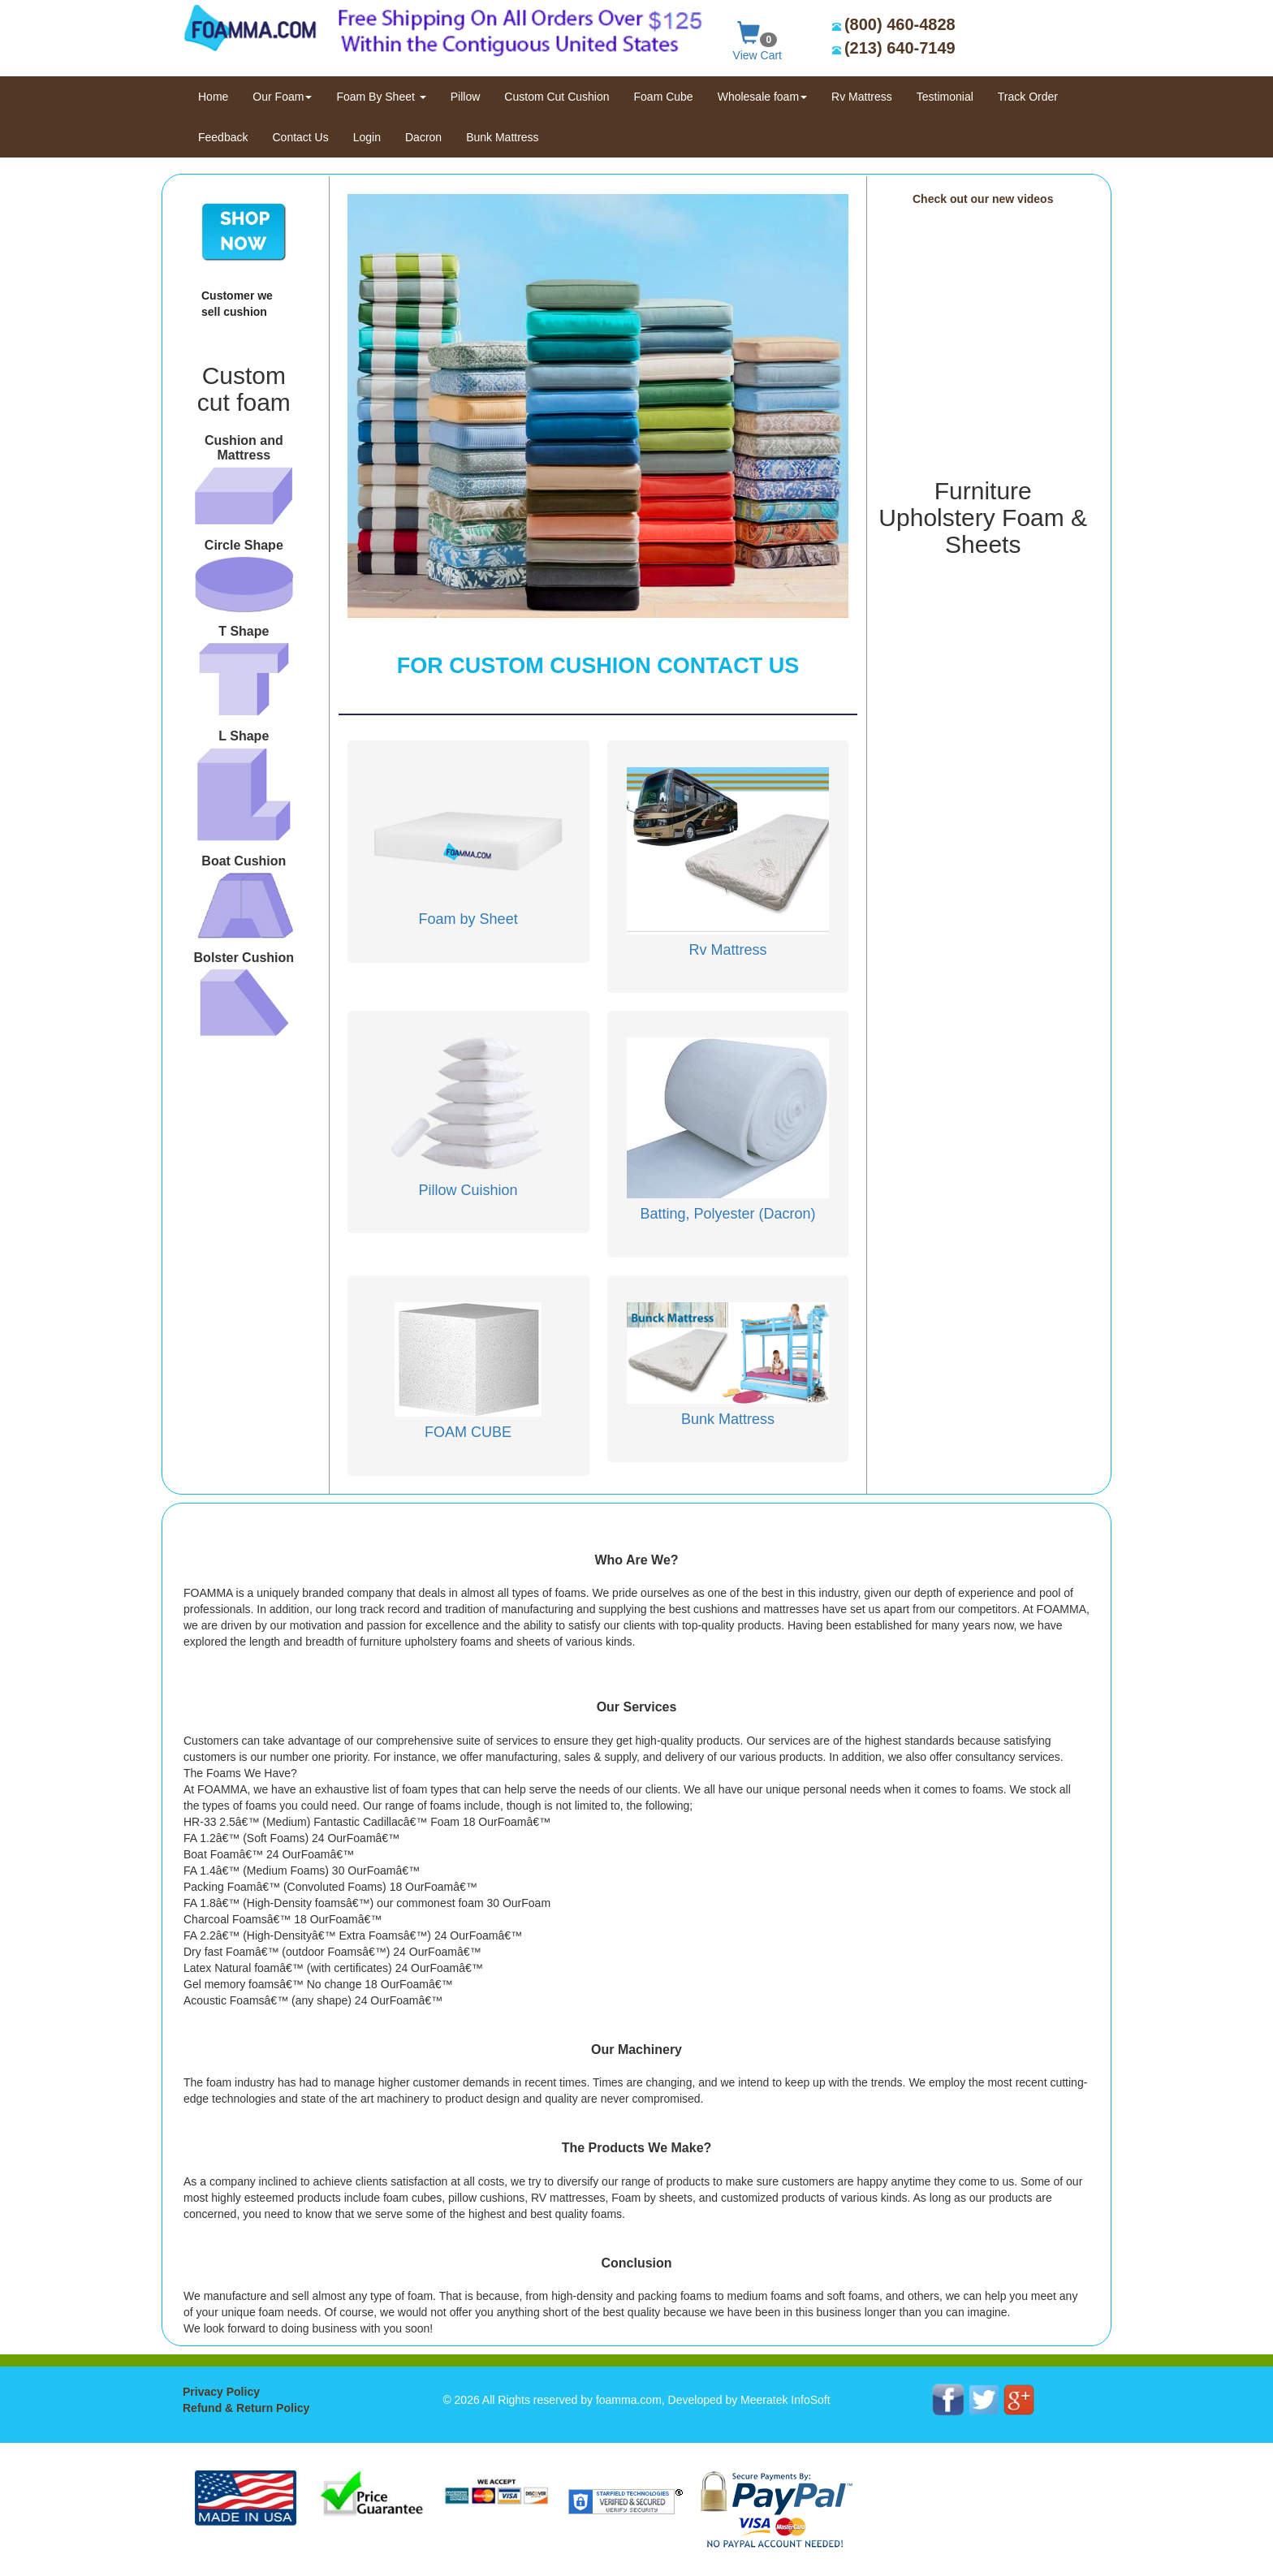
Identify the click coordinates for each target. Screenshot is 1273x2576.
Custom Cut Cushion (556, 96)
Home (219, 95)
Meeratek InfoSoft (785, 2399)
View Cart (757, 38)
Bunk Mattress (502, 137)
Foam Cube (663, 96)
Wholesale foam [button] (762, 96)
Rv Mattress (861, 96)
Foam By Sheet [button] (380, 96)
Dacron (423, 137)
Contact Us (300, 137)
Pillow (466, 96)
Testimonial (945, 96)
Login (367, 137)
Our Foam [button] (282, 96)
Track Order (1028, 96)
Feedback (223, 137)
